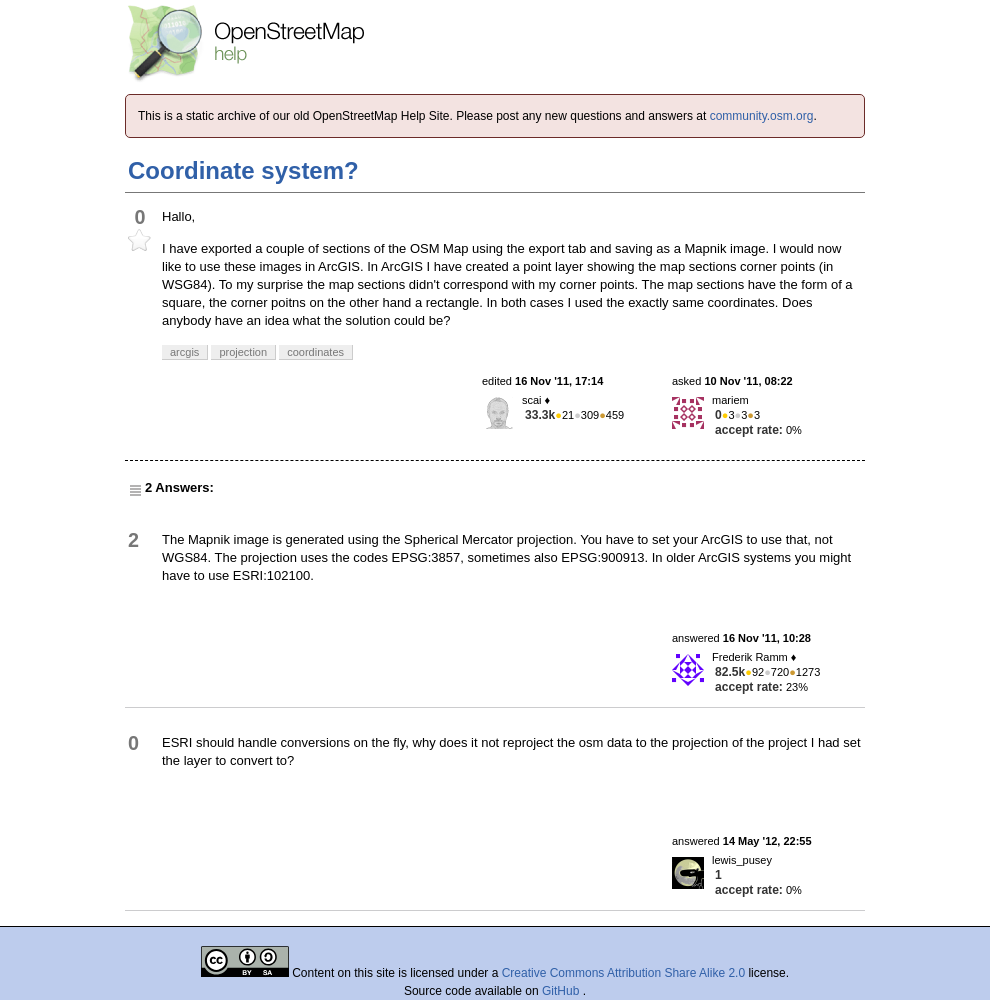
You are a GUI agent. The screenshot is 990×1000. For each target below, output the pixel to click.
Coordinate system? (243, 170)
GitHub (562, 991)
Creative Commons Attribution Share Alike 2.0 (623, 973)
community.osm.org (762, 116)
